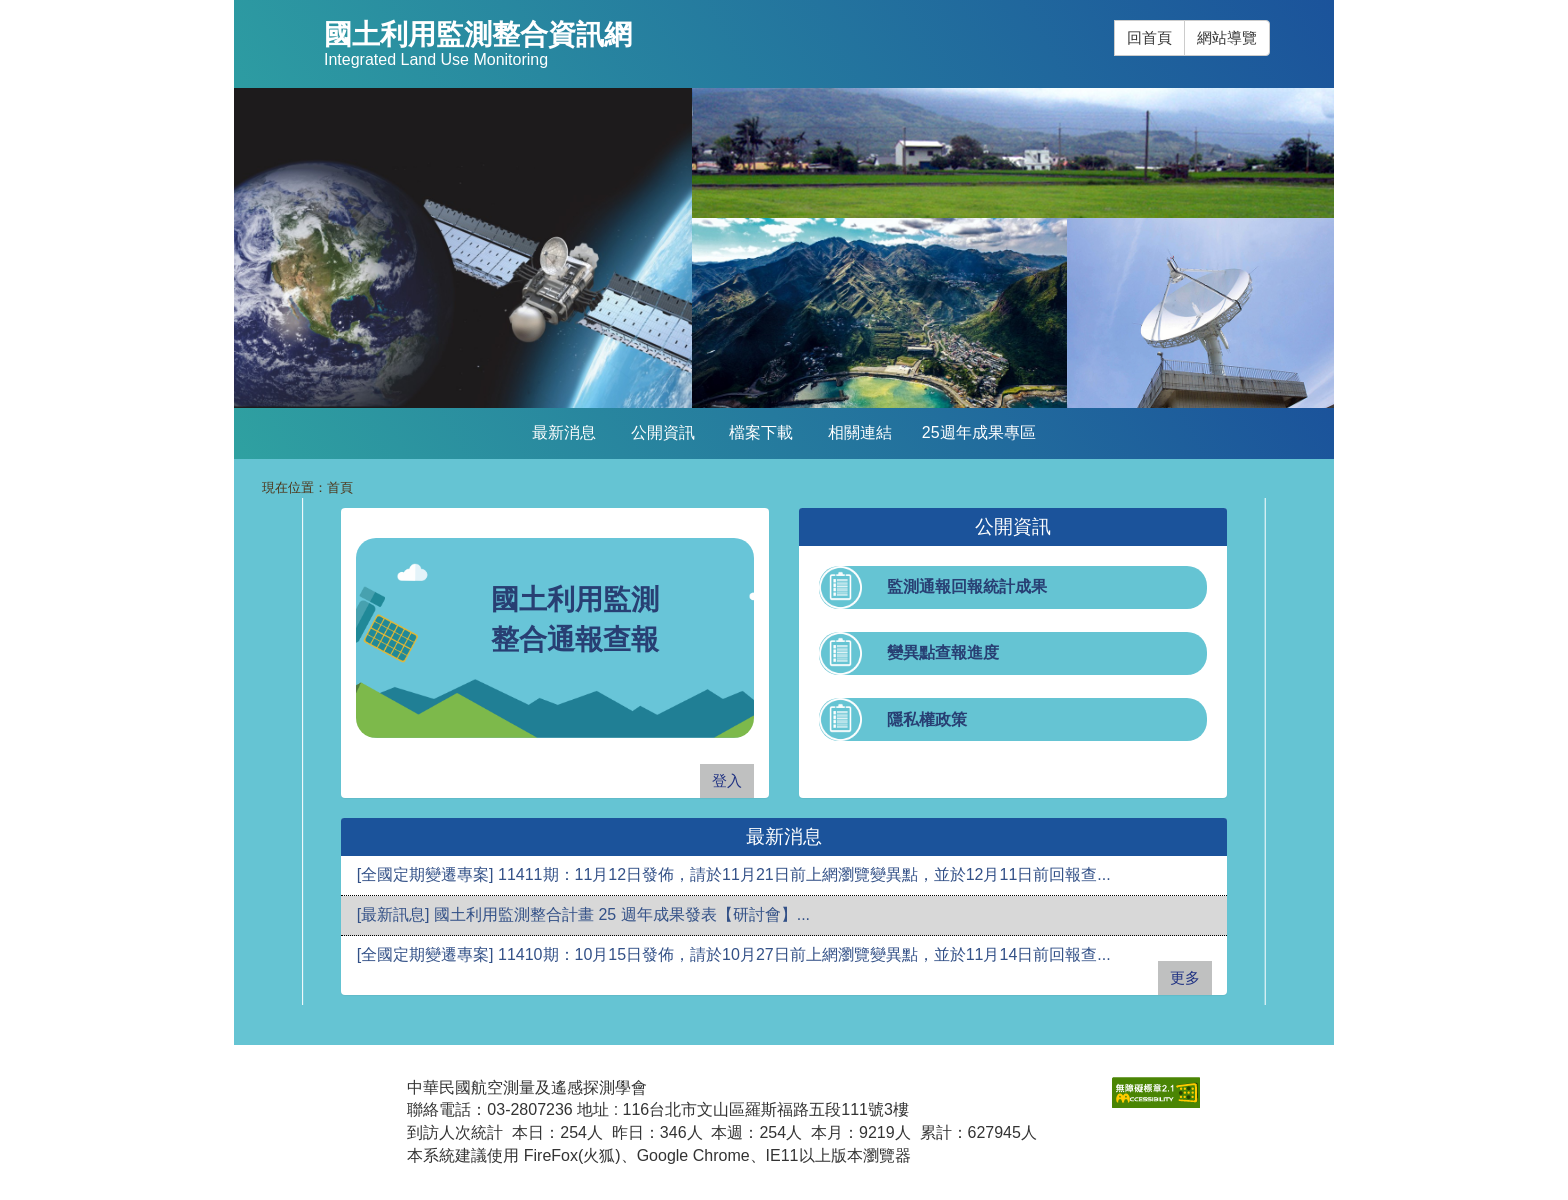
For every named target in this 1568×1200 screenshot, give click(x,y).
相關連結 (860, 432)
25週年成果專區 (979, 432)
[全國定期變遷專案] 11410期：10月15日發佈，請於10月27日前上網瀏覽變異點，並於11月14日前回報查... (734, 954)
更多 (1185, 977)
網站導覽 (1227, 37)
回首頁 (1149, 37)
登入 (727, 780)
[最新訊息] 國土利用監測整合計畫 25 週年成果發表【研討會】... (583, 914)
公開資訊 (663, 432)
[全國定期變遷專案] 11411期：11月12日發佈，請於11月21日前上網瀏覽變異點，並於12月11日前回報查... (734, 874)
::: (1114, 20)
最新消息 (564, 432)
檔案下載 (761, 432)
